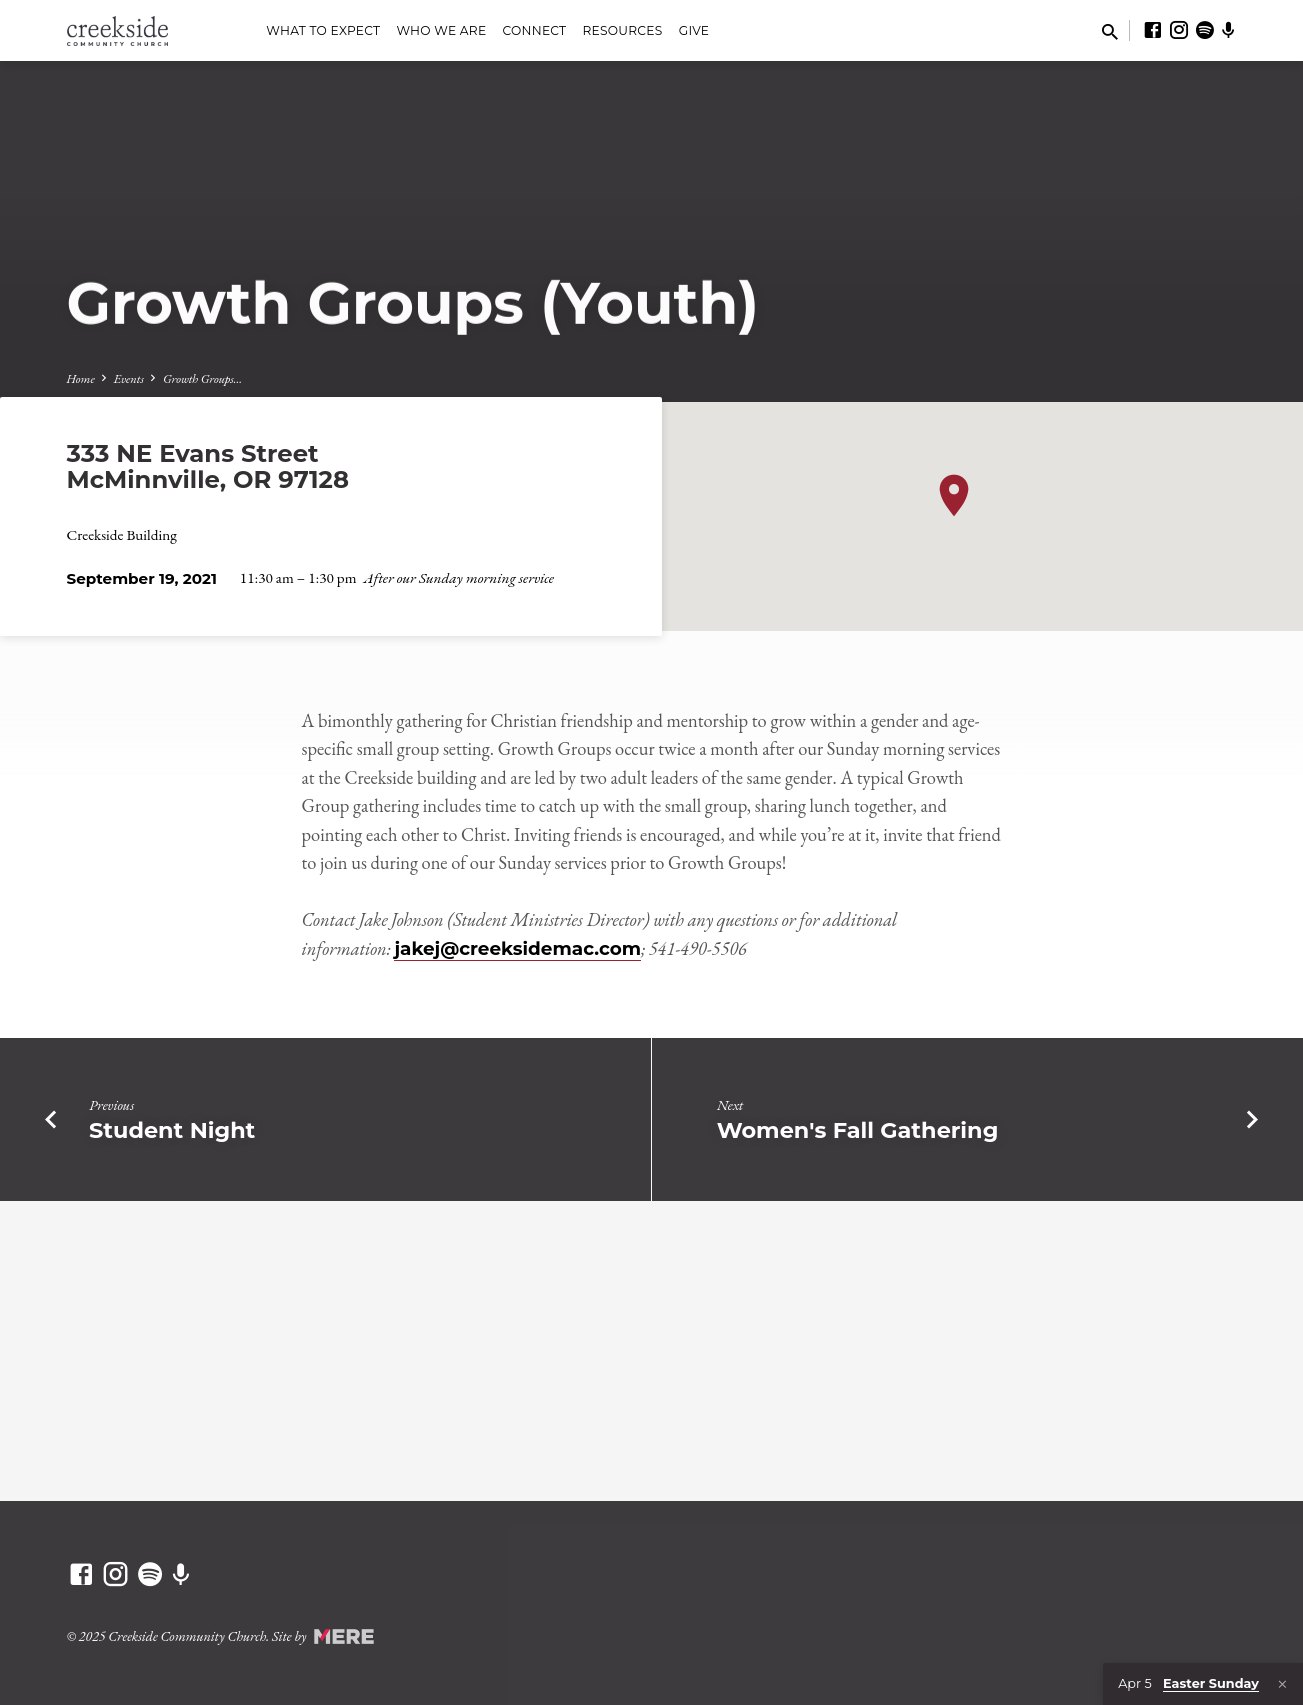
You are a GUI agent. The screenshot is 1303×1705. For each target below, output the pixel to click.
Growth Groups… (202, 378)
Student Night (172, 1130)
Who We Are (441, 30)
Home (81, 378)
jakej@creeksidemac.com (517, 948)
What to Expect (323, 30)
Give (694, 30)
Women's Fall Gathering (858, 1130)
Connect (535, 30)
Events (129, 378)
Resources (623, 30)
